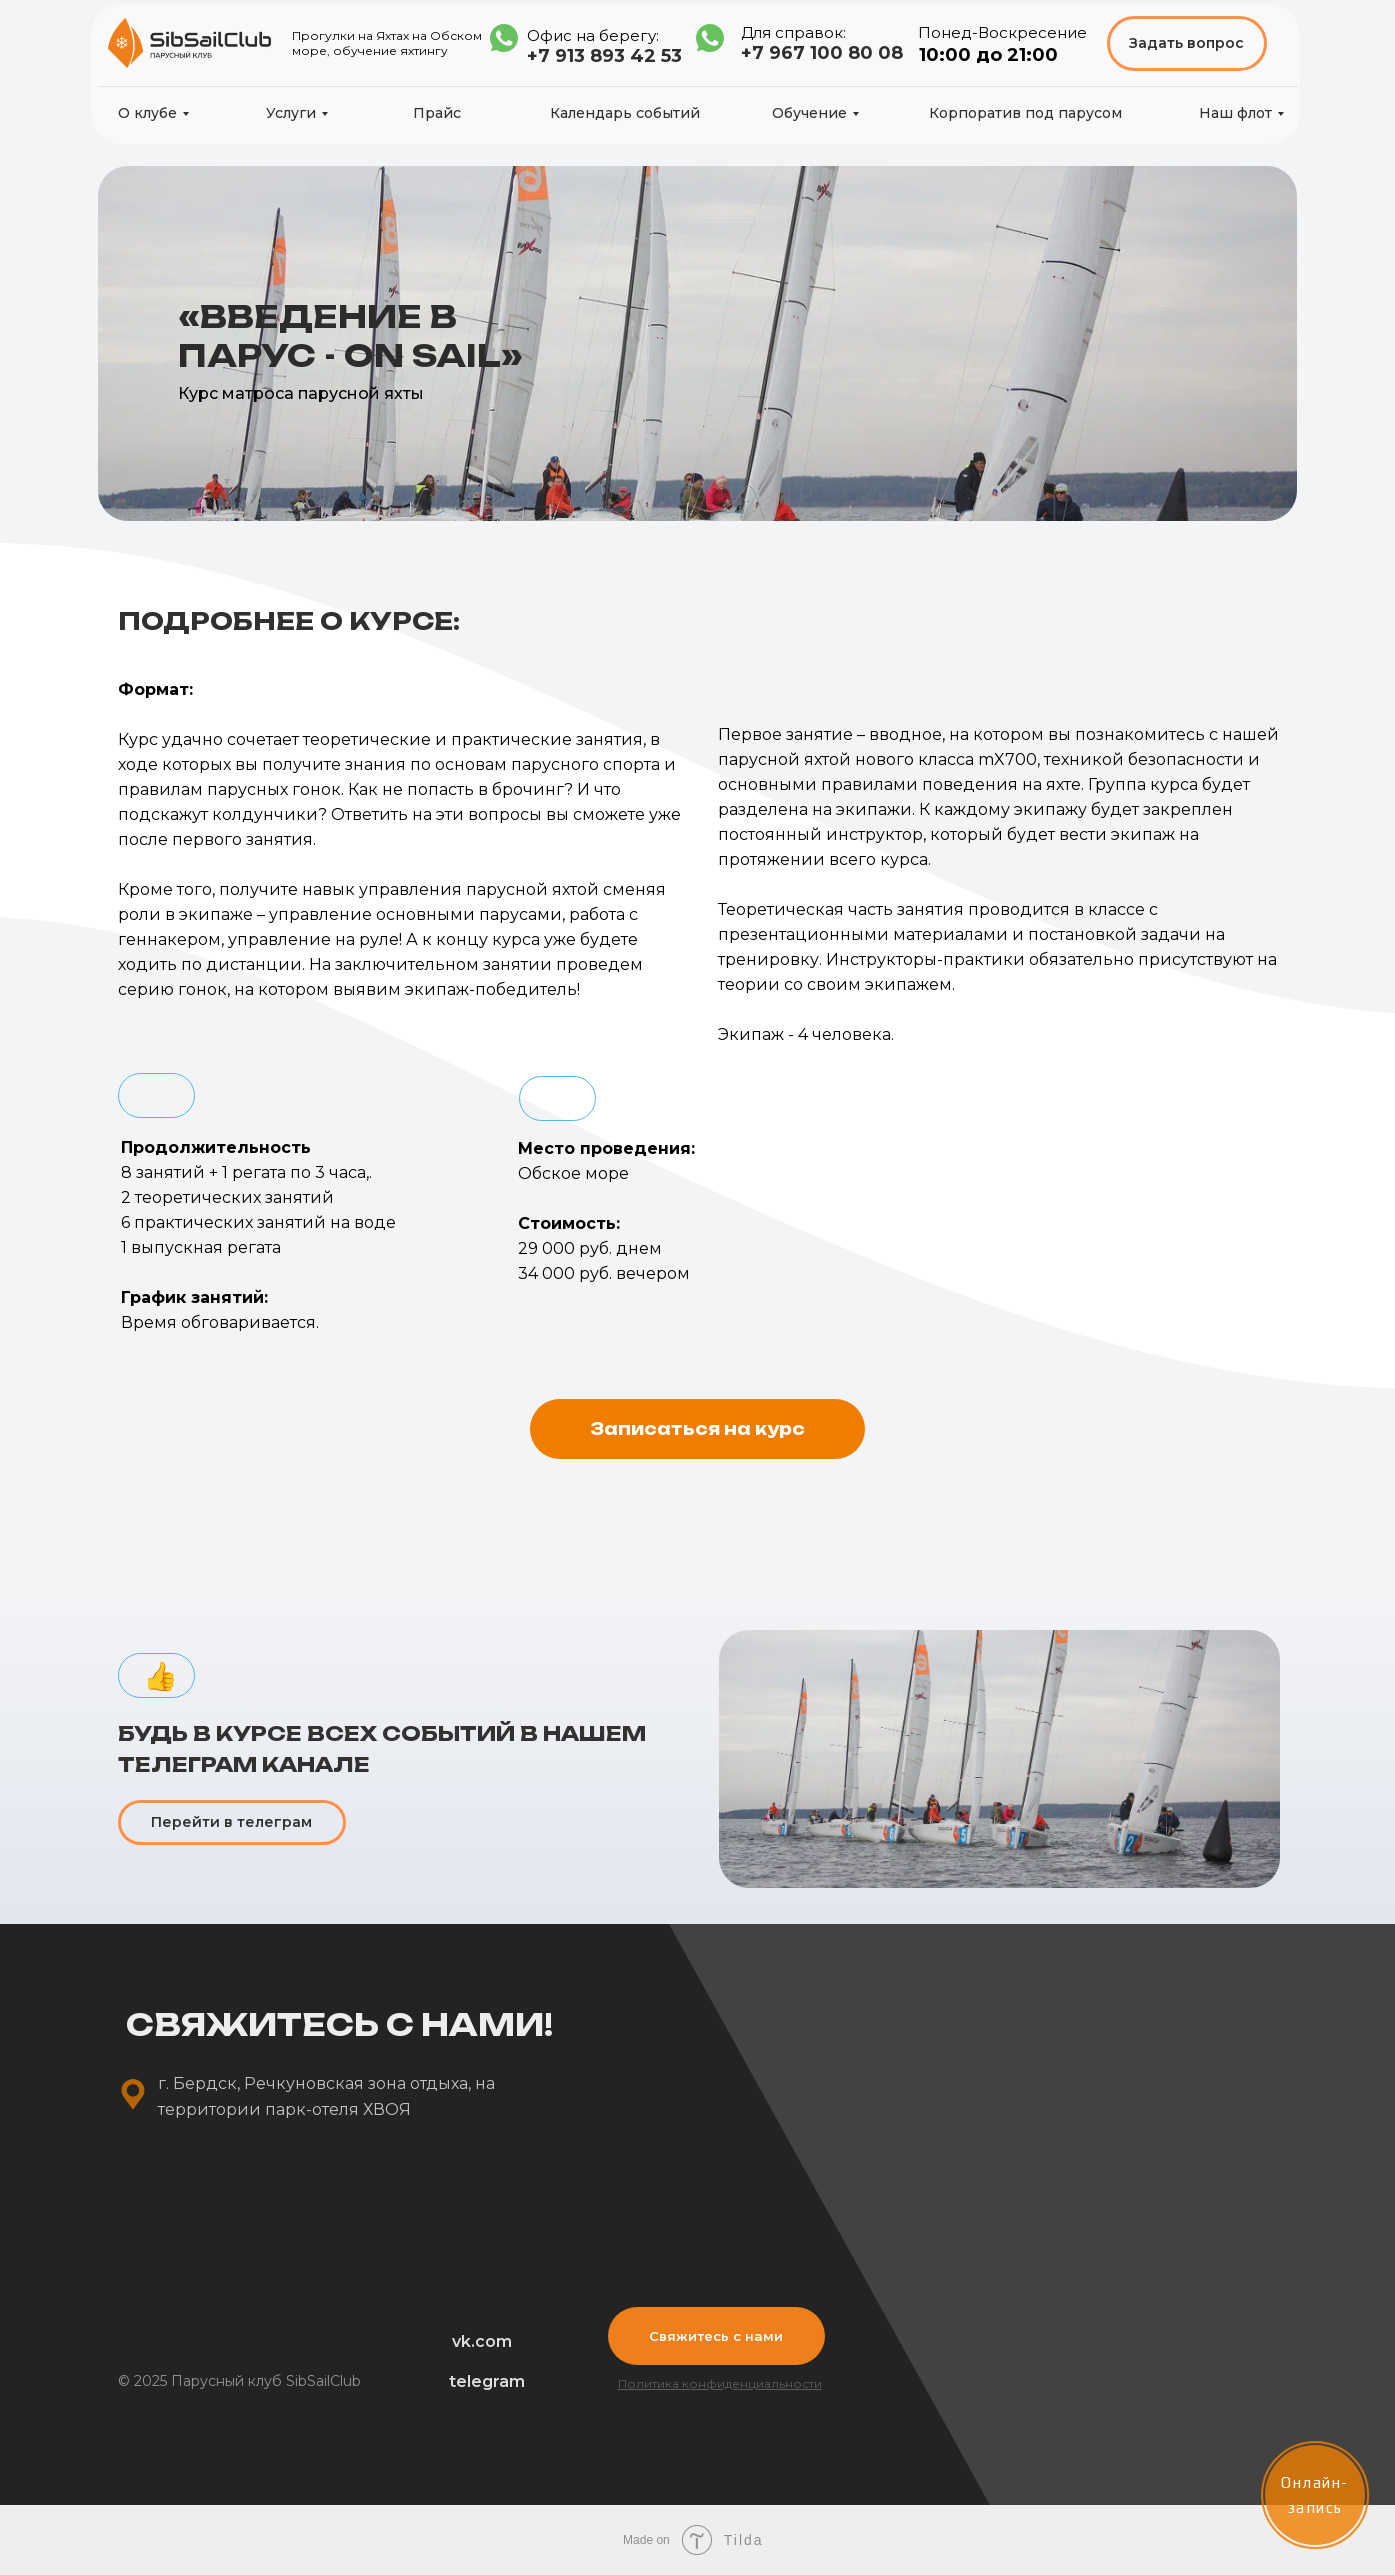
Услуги (291, 113)
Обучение (809, 113)
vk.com (482, 2341)
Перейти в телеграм (231, 1822)
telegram (487, 2381)
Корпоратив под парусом (1025, 113)
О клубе (147, 113)
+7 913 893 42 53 (604, 56)
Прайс (437, 113)
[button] (697, 1429)
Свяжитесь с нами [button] (716, 2336)
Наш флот (1235, 113)
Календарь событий (625, 113)
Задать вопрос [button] (1186, 43)
